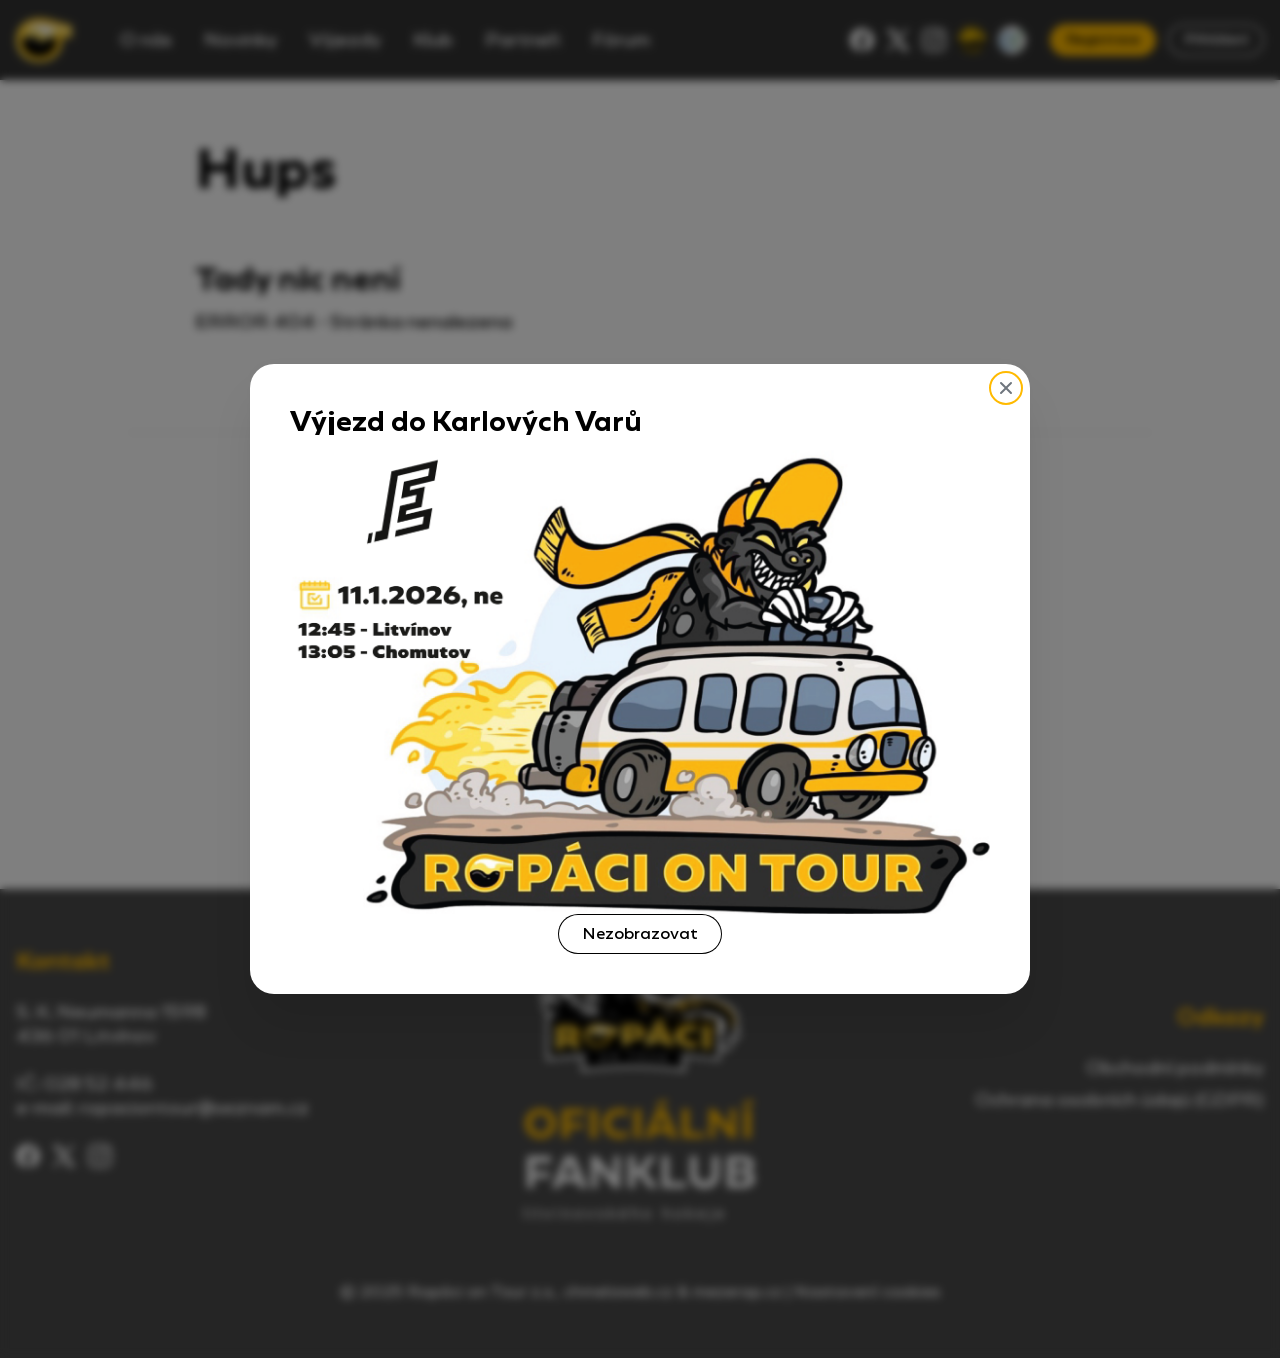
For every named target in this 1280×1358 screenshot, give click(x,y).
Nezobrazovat (640, 933)
